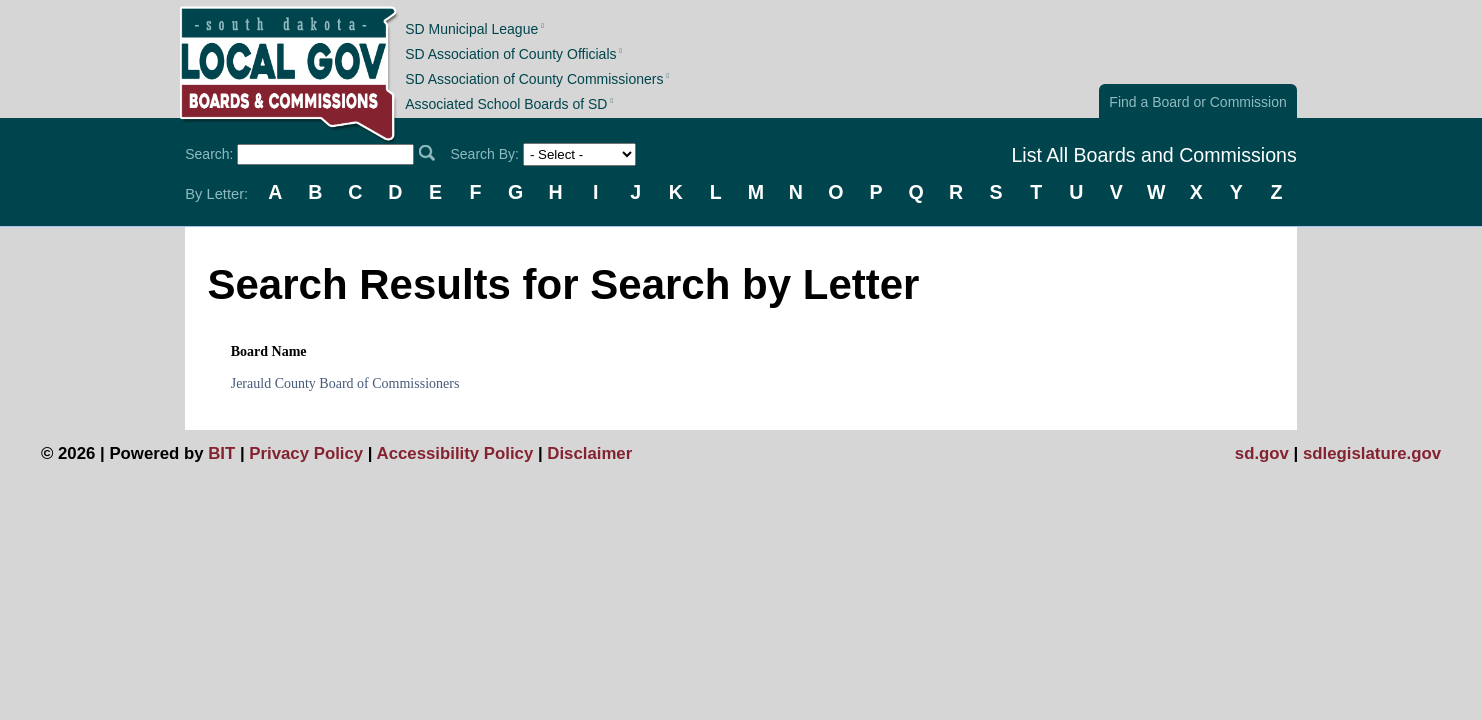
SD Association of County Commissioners (534, 79)
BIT (221, 453)
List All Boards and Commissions (1153, 155)
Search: (209, 154)
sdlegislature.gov (1372, 453)
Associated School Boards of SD (506, 104)
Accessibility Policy (455, 453)
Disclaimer (589, 453)
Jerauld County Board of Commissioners (345, 383)
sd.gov (1262, 453)
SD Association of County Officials (510, 54)
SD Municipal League (471, 28)
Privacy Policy (306, 453)
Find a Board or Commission (1197, 102)
